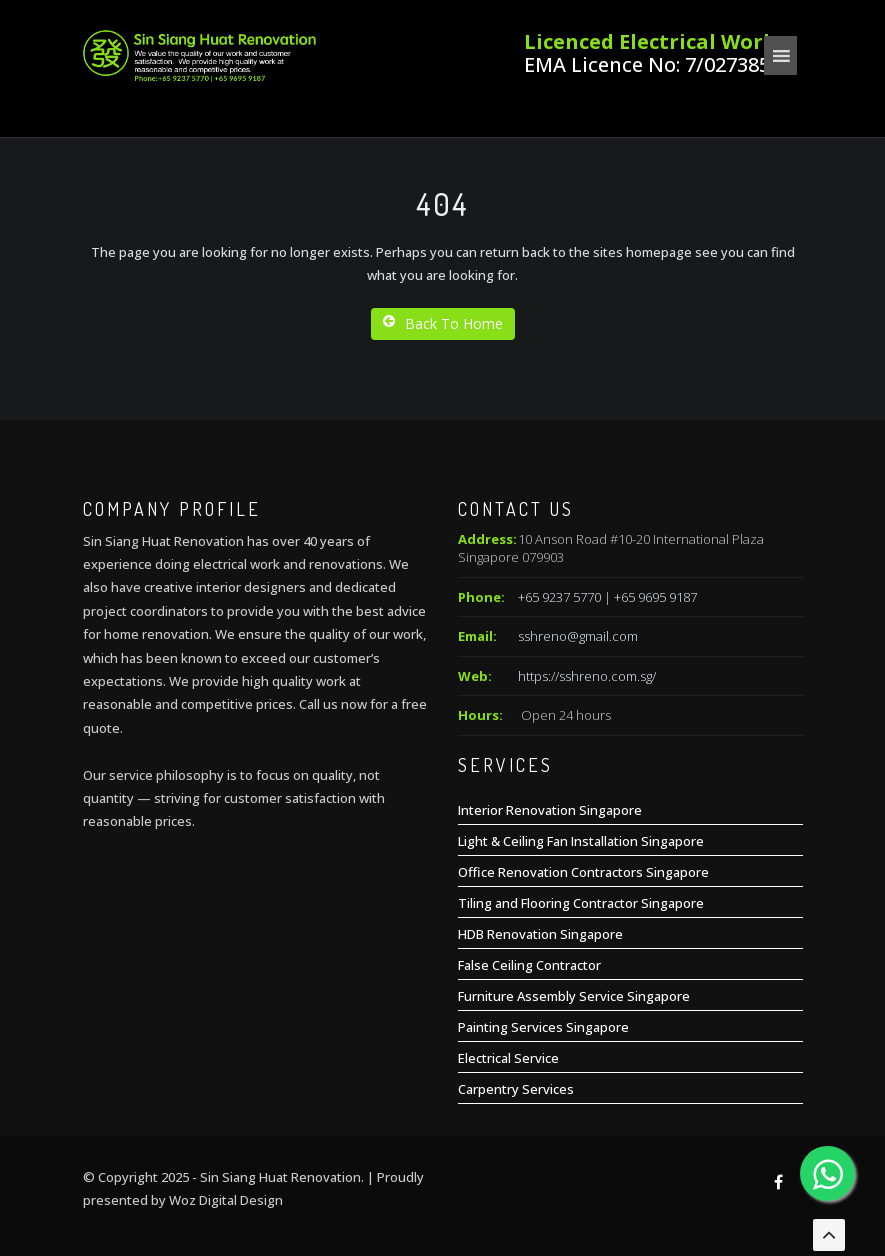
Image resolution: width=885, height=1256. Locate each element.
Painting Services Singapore (543, 1027)
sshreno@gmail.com (578, 636)
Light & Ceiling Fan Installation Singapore (581, 841)
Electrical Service (508, 1058)
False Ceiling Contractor (529, 965)
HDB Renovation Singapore (540, 934)
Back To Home (443, 323)
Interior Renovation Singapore (550, 810)
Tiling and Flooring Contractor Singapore (581, 903)
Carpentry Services (516, 1089)
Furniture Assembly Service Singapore (574, 996)
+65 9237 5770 (559, 597)
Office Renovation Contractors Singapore (583, 872)
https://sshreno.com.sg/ (587, 676)
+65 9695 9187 (655, 597)
